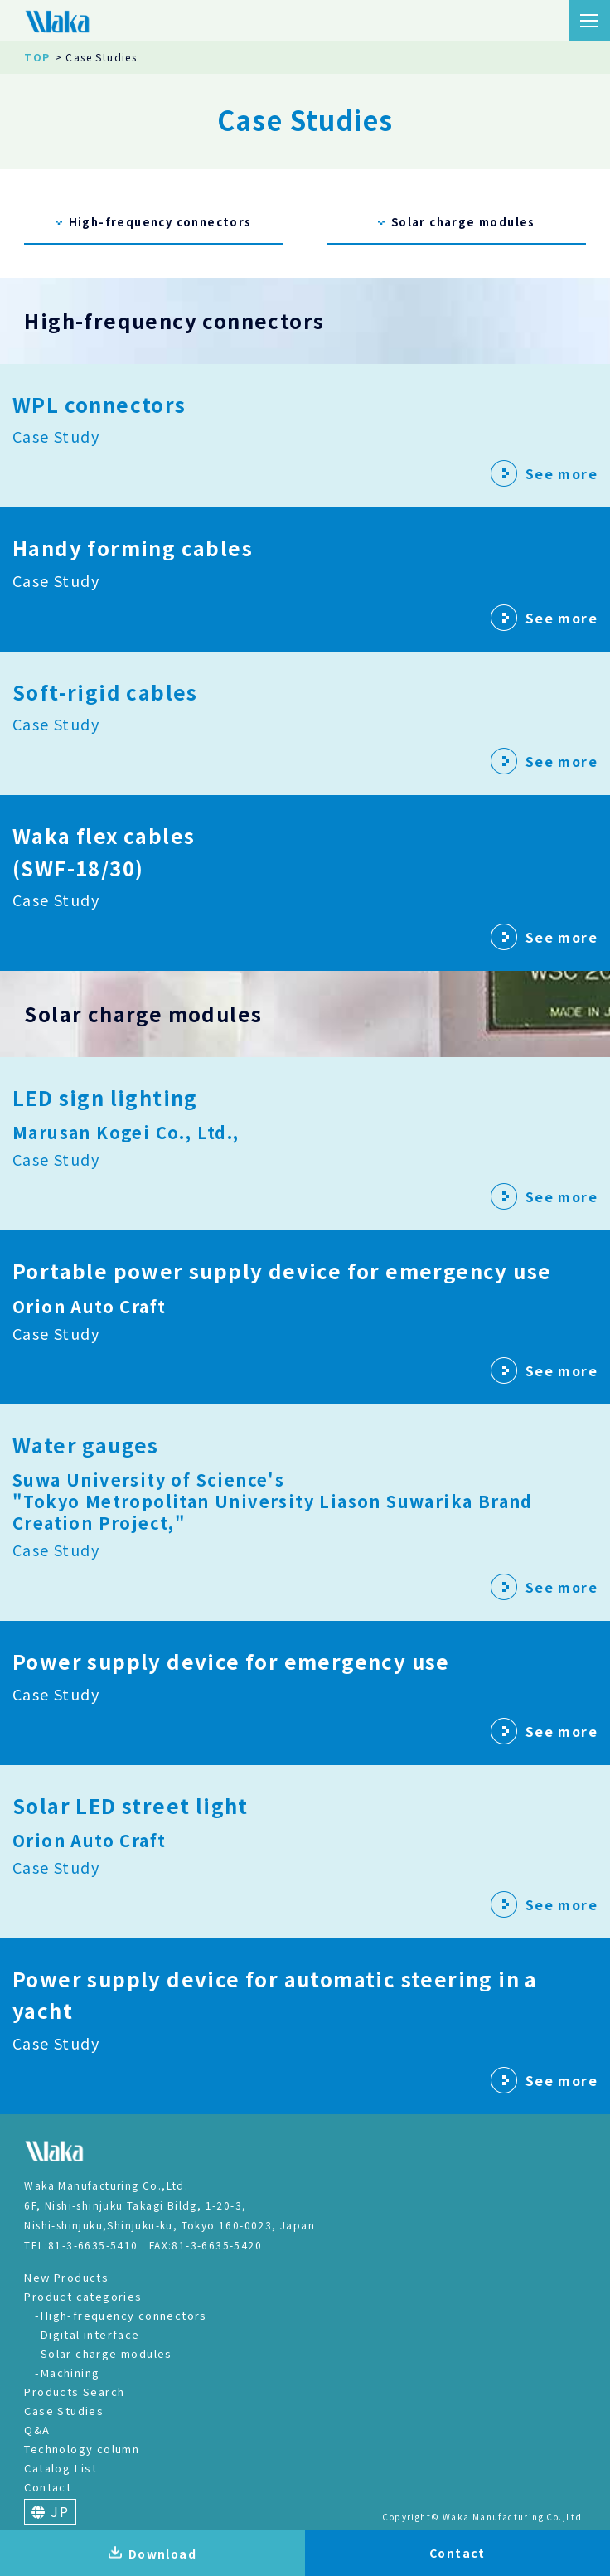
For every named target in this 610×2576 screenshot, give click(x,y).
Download (152, 2553)
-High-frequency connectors (120, 2315)
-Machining (67, 2372)
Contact (47, 2487)
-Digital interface (87, 2334)
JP (50, 2511)
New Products (66, 2277)
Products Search (74, 2391)
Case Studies (64, 2410)
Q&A (37, 2430)
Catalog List (60, 2468)
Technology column (81, 2449)
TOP (37, 57)
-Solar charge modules (103, 2353)
